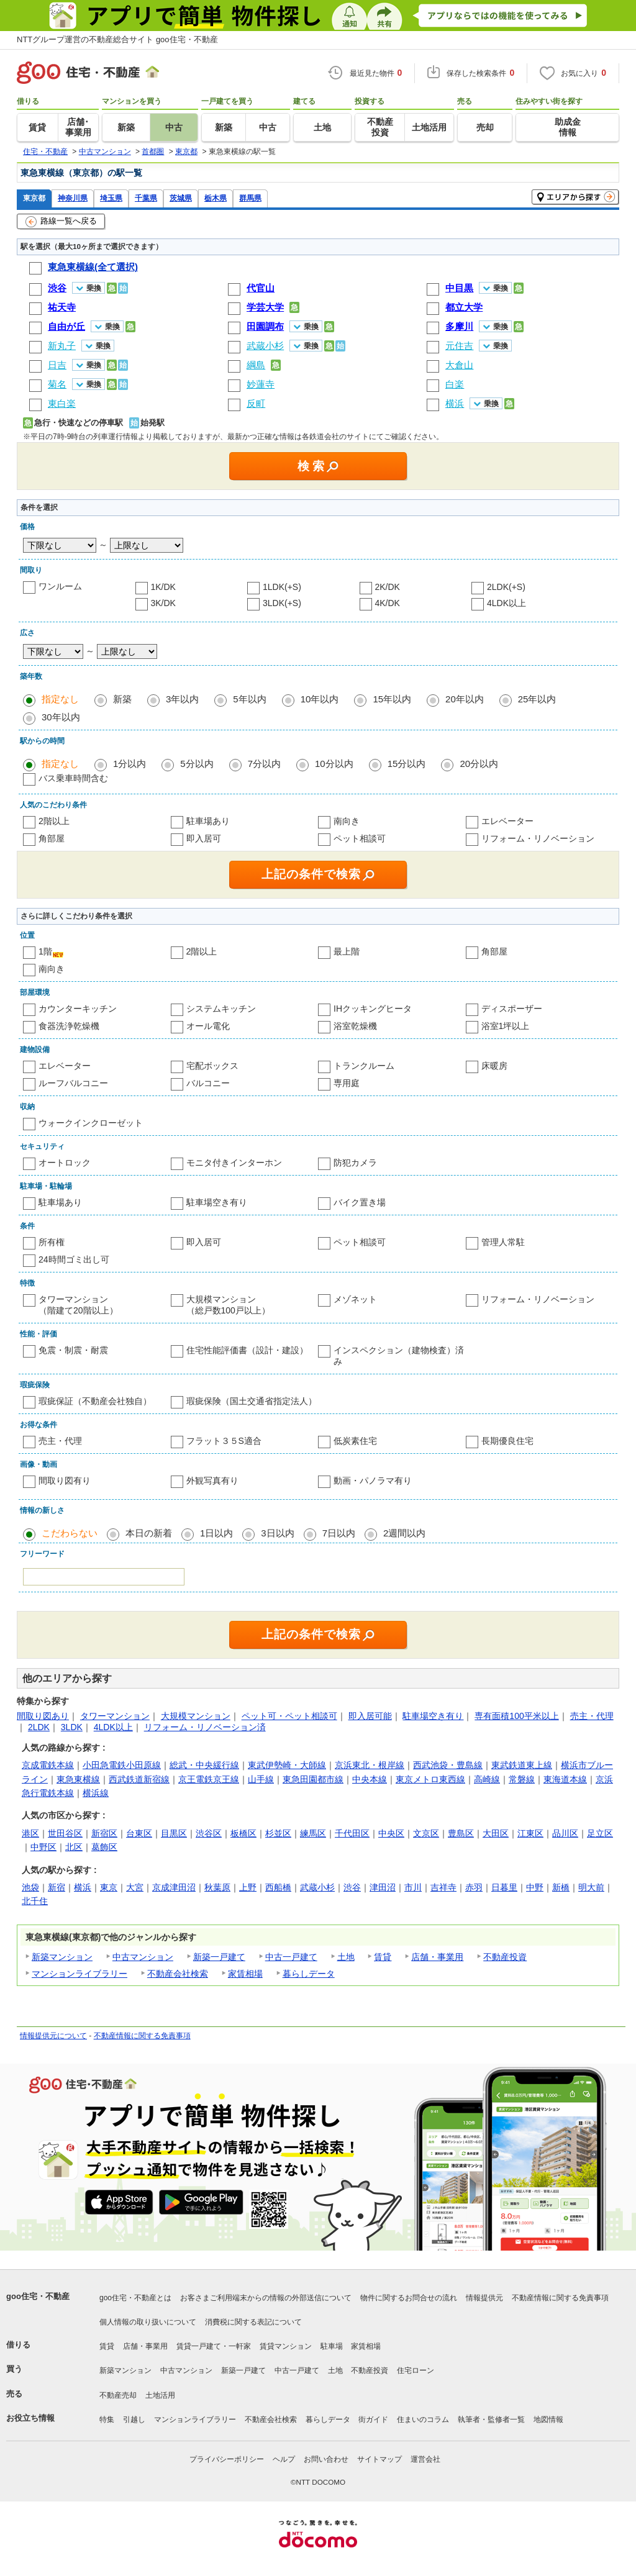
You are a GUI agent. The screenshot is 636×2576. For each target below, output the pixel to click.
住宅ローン (415, 2370)
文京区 (426, 1833)
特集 (106, 2419)
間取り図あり (43, 1716)
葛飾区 (104, 1847)
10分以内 (334, 763)
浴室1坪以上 (505, 1026)
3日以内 (277, 1533)
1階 (45, 951)
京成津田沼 (174, 1887)
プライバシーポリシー (226, 2459)
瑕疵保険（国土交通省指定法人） (251, 1401)
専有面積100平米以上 (516, 1716)
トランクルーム (364, 1066)
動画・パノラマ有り (373, 1480)
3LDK (72, 1727)
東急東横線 (78, 1779)
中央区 (391, 1833)
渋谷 (352, 1887)
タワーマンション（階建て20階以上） (78, 1304)
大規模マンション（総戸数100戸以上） (228, 1304)
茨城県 (181, 198)
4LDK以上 (506, 603)
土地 (346, 1957)
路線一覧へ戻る (61, 221)
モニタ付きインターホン (234, 1163)
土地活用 (160, 2395)
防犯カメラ (355, 1163)
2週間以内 (404, 1533)
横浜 (82, 1887)
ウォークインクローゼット (91, 1123)
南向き (347, 821)
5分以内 (196, 763)
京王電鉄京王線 (208, 1779)
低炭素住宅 (355, 1441)
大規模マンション (195, 1716)
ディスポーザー (511, 1009)
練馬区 (313, 1833)
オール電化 (208, 1026)
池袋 (30, 1887)
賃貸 (382, 1957)
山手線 (261, 1779)
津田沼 (383, 1887)
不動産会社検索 (177, 1974)
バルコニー (208, 1083)
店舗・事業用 (437, 1957)
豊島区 (461, 1833)
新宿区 (104, 1833)
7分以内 (264, 763)
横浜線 (96, 1793)
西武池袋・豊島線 (448, 1765)
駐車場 (331, 2346)
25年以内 (537, 699)
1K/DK (163, 587)
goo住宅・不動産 (38, 2296)
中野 (534, 1887)
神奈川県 (73, 198)
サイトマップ (379, 2459)
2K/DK (387, 587)
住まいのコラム (423, 2419)
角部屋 (52, 838)
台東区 (139, 1833)
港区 (30, 1833)
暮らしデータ (309, 1974)
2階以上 (54, 821)
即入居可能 (370, 1716)
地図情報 (548, 2419)
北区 (74, 1847)
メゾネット (355, 1299)
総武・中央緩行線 (204, 1765)
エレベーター (507, 821)
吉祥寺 (443, 1887)
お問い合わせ (326, 2459)
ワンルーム (60, 586)
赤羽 (474, 1887)
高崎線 (487, 1779)
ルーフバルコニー (73, 1083)
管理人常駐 (503, 1242)
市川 (413, 1887)
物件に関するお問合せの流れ (408, 2297)
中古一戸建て (291, 1957)
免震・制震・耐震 (73, 1350)
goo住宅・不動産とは (135, 2297)
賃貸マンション (286, 2346)
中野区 (43, 1847)
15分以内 (407, 763)
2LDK (39, 1727)
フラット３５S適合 (223, 1441)
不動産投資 (505, 1957)
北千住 (35, 1901)
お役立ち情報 (30, 2418)
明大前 (591, 1887)
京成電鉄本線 (48, 1765)
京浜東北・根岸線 (369, 1765)
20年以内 (464, 699)
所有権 (52, 1242)
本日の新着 (148, 1533)
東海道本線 (565, 1779)
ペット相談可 (360, 838)
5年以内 (249, 699)
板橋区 (243, 1833)
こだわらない (70, 1533)
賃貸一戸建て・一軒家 (213, 2346)
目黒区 (174, 1833)
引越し (134, 2419)
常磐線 (522, 1779)
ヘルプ (284, 2459)
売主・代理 (60, 1441)
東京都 (34, 198)
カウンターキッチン (78, 1009)
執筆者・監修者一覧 (491, 2419)
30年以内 (61, 717)
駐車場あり (208, 821)
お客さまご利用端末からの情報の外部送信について (266, 2297)
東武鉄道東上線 (521, 1765)
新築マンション (62, 1957)
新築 (122, 699)
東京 (108, 1887)
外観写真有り (212, 1480)
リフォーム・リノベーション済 (205, 1727)
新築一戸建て (219, 1957)
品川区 (565, 1833)
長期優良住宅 (507, 1441)
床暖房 (494, 1066)
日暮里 (504, 1887)
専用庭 (347, 1083)
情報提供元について (53, 2035)
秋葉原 (217, 1887)
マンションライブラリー (79, 1974)
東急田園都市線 (313, 1779)
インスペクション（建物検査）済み (399, 1355)
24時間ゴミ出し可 (74, 1259)
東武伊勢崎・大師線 (287, 1765)
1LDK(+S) (282, 587)
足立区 (600, 1833)
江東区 (530, 1833)
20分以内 (479, 763)
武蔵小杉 (317, 1887)
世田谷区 (65, 1833)
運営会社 (425, 2459)
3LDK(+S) (282, 603)
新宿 (56, 1887)
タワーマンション (115, 1716)
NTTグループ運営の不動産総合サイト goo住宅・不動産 (117, 39)
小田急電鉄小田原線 (122, 1765)
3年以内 (182, 699)
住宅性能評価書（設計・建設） (247, 1350)
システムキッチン (221, 1009)
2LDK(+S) (506, 587)
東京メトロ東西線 (430, 1779)
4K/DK (387, 603)
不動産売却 (118, 2395)
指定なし (60, 699)
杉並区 (278, 1833)
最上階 (347, 951)
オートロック (65, 1163)
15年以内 (392, 699)
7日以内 (338, 1533)
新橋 (561, 1887)
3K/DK (163, 603)
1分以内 (129, 763)
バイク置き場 (360, 1202)
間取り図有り (65, 1480)
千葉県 (146, 198)
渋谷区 (209, 1833)
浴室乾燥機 (355, 1026)
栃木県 (215, 198)
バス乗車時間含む (73, 778)
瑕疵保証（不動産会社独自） (95, 1401)
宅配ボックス (212, 1066)
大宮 (134, 1887)
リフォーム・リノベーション (537, 838)
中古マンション (142, 1957)
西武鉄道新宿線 (139, 1779)
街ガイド (373, 2419)
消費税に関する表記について (253, 2322)
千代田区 (352, 1833)
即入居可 (203, 838)
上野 (248, 1887)
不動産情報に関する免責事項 (142, 2035)
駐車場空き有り (216, 1202)
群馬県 (250, 198)
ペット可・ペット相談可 (289, 1716)
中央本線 (369, 1779)
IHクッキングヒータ (373, 1009)
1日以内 (216, 1533)
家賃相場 (245, 1974)
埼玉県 (111, 198)
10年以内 (320, 699)
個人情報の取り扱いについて (147, 2322)
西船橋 (278, 1887)
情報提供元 (484, 2297)
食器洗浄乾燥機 (69, 1026)
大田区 (496, 1833)
